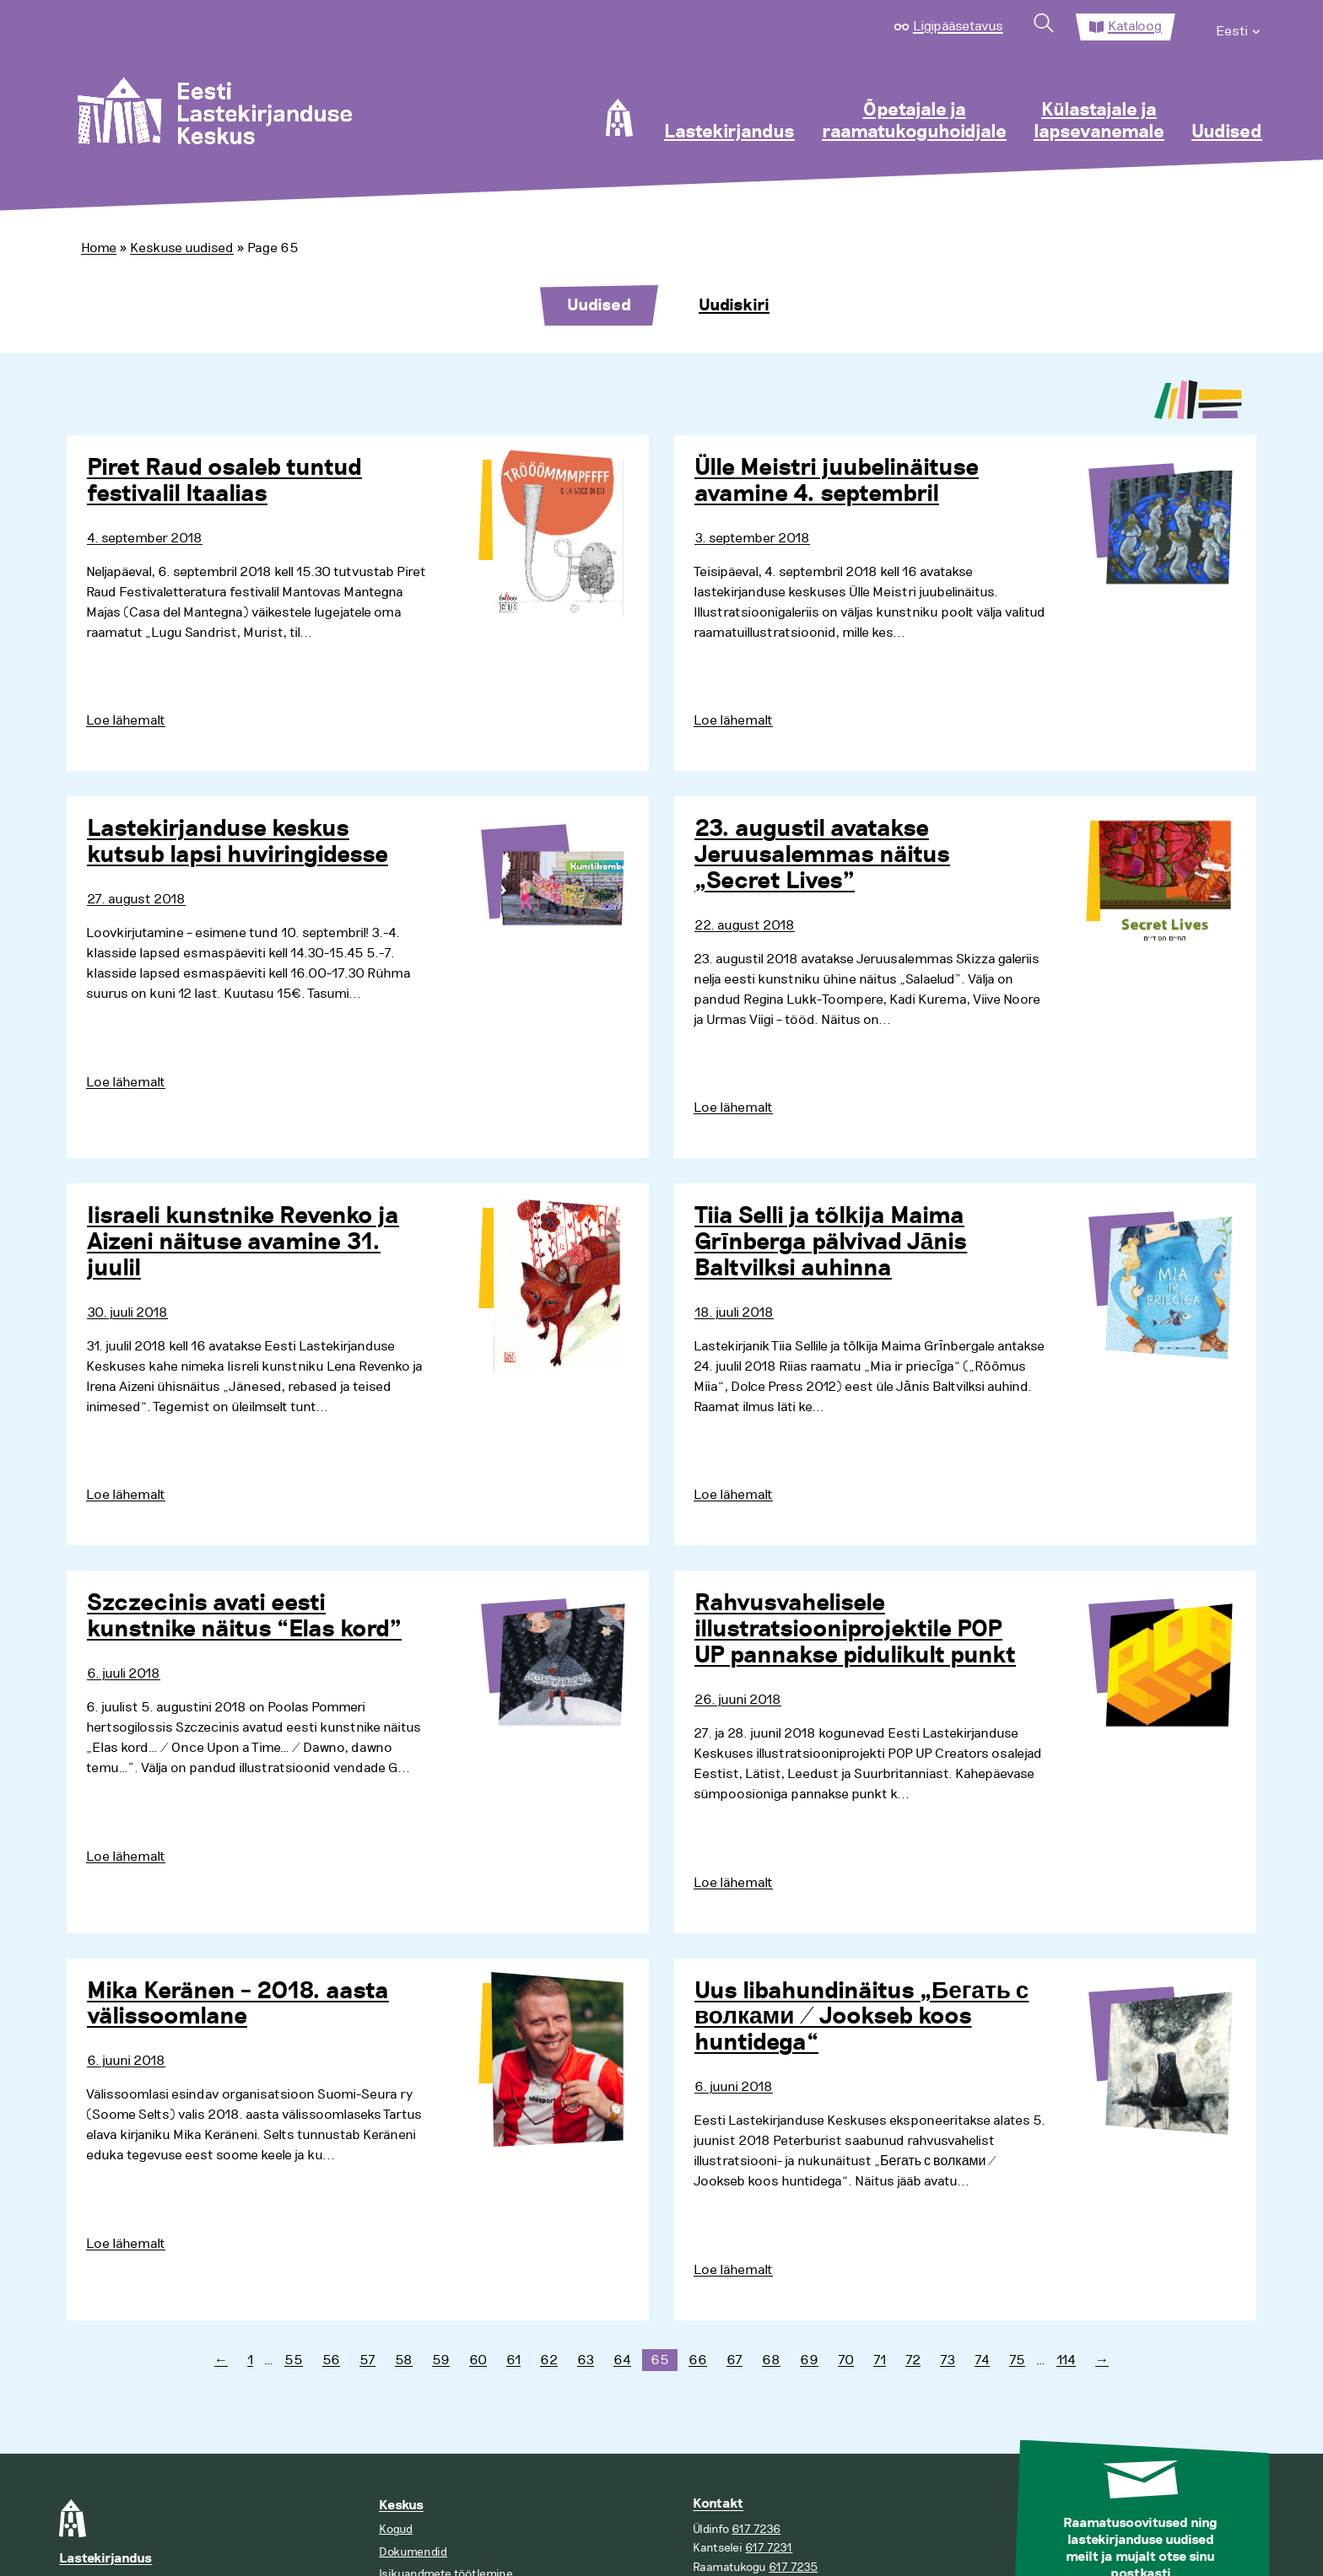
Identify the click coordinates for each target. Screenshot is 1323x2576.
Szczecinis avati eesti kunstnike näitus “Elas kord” (244, 1616)
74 (982, 2360)
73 (947, 2360)
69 (809, 2360)
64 (622, 2360)
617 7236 (756, 2529)
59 (441, 2360)
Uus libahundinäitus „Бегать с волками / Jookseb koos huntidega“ (861, 2017)
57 (367, 2360)
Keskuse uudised (182, 248)
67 (734, 2360)
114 (1066, 2360)
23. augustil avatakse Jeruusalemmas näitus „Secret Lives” (822, 855)
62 (549, 2360)
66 (697, 2360)
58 (404, 2360)
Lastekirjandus (729, 132)
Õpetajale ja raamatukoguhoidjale (914, 121)
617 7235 (793, 2567)
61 (513, 2360)
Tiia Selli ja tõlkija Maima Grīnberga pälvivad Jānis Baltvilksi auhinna (830, 1242)
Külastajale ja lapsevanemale (1099, 121)
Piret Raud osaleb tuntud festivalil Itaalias (224, 481)
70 (846, 2360)
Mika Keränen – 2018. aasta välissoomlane (238, 2004)
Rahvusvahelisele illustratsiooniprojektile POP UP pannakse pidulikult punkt (855, 1629)
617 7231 (768, 2548)
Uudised (1226, 132)
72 (913, 2360)
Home (98, 248)
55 (293, 2360)
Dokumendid (413, 2552)
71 (879, 2360)
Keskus (401, 2505)
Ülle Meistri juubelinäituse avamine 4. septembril (836, 481)
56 (331, 2360)
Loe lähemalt (125, 720)
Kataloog (1135, 26)
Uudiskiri (734, 305)
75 (1017, 2360)
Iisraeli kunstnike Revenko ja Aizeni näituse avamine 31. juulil (243, 1242)
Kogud (396, 2529)
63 (585, 2360)
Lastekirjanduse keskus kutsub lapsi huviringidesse (237, 842)
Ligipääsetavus (958, 26)
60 (478, 2360)
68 (771, 2360)
